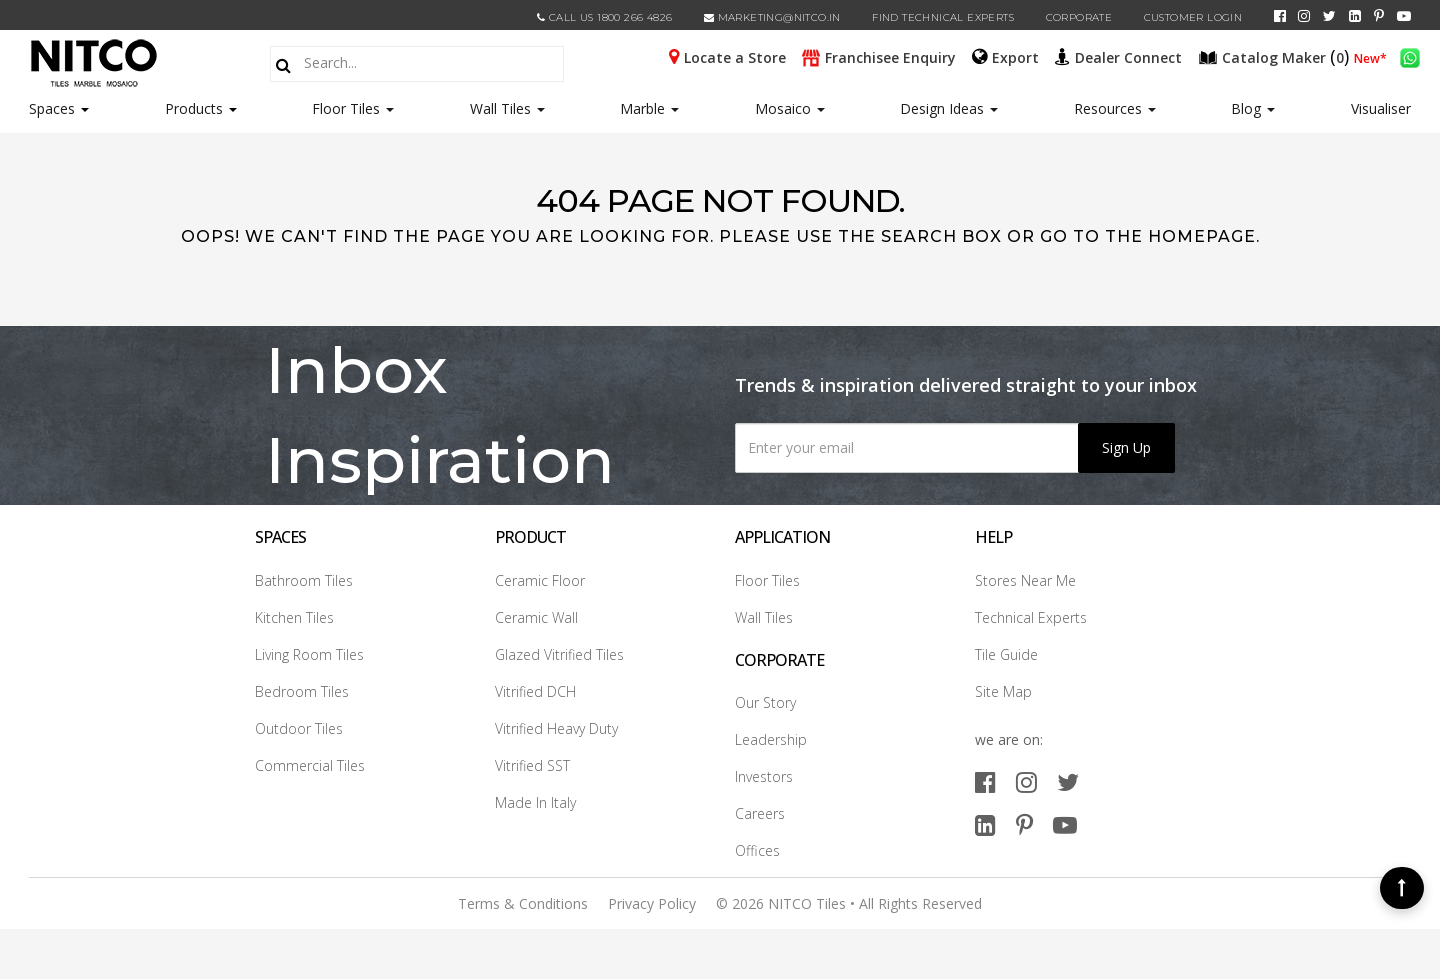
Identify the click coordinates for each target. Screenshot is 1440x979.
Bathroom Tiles (304, 580)
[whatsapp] (1410, 56)
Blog (1253, 108)
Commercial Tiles (310, 765)
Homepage (1202, 236)
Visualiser (1381, 108)
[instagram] (1304, 16)
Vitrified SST (532, 765)
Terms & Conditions (523, 903)
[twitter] (1329, 16)
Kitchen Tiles (294, 617)
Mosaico (790, 108)
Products (194, 108)
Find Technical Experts (943, 17)
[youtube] (1404, 16)
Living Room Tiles (309, 654)
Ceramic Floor (540, 580)
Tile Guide (1006, 654)
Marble (649, 108)
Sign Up (1126, 447)
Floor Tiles (353, 108)
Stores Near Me (1025, 580)
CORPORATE (1079, 17)
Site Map (1003, 691)
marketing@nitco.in (772, 17)
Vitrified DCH (535, 691)
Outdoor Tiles (299, 728)
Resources (1115, 108)
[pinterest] (1379, 16)
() (1276, 56)
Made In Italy (535, 802)
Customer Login (1193, 17)
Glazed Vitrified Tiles (559, 654)
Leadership (771, 739)
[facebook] (1280, 16)
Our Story (765, 702)
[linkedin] (1355, 16)
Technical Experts (1031, 617)
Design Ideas (949, 108)
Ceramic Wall (536, 617)
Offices (757, 850)
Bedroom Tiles (302, 691)
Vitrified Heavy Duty (556, 728)
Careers (760, 813)
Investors (764, 776)
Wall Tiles (507, 108)
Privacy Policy (652, 903)
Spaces (52, 108)
